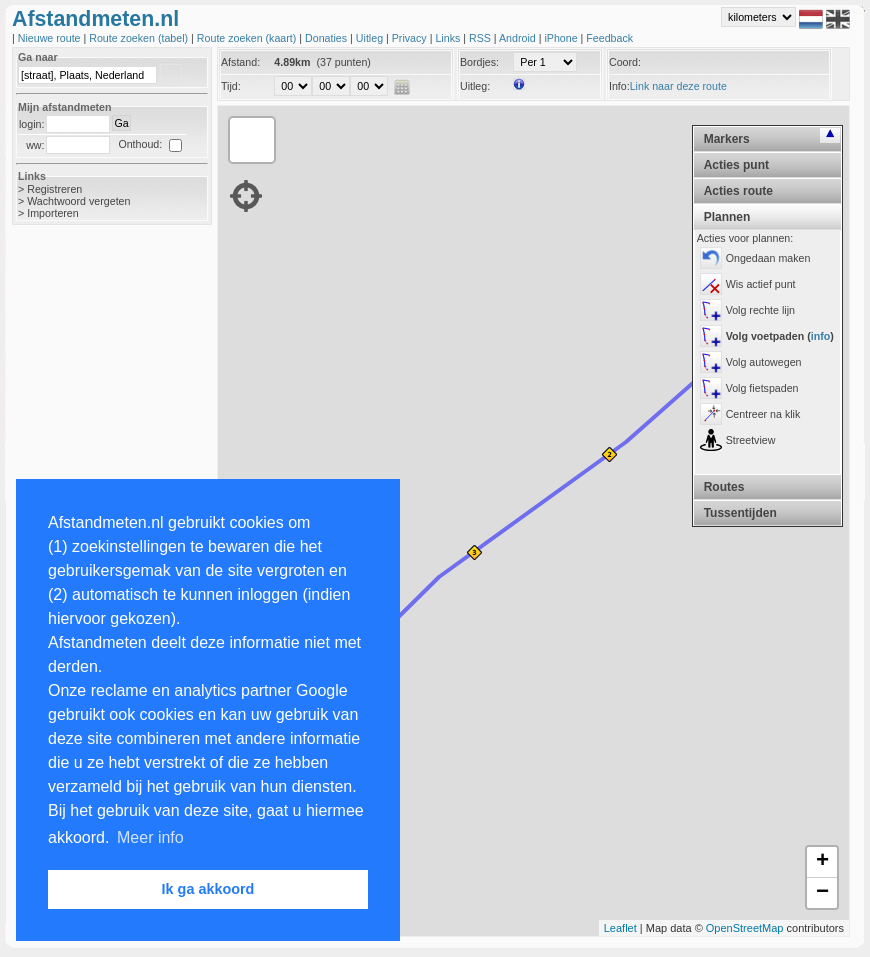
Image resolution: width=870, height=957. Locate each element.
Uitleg (371, 38)
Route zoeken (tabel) (140, 38)
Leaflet (620, 928)
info (821, 336)
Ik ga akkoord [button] (208, 889)
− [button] (822, 893)
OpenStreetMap (745, 928)
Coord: (625, 62)
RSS (481, 38)
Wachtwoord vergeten (78, 201)
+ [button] (822, 862)
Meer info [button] (150, 837)
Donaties (327, 38)
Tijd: (231, 86)
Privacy (411, 38)
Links (449, 38)
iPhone (562, 38)
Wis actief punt (761, 284)
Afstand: (240, 62)
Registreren (54, 189)
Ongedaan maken (768, 258)
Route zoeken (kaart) (248, 38)
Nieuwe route (51, 38)
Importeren (53, 213)
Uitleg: (475, 86)
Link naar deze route (678, 86)
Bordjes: (479, 62)
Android (519, 38)
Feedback (609, 38)
